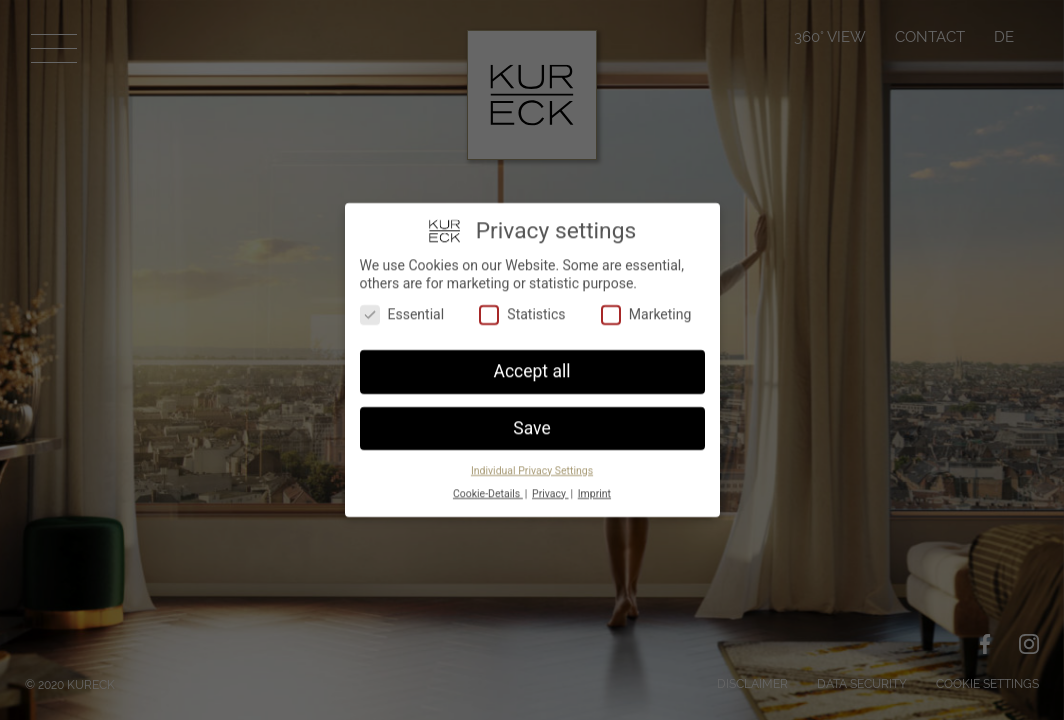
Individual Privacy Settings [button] (532, 466)
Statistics (522, 311)
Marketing (646, 311)
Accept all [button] (532, 368)
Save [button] (531, 425)
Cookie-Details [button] (488, 489)
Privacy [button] (550, 489)
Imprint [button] (594, 489)
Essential (402, 311)
